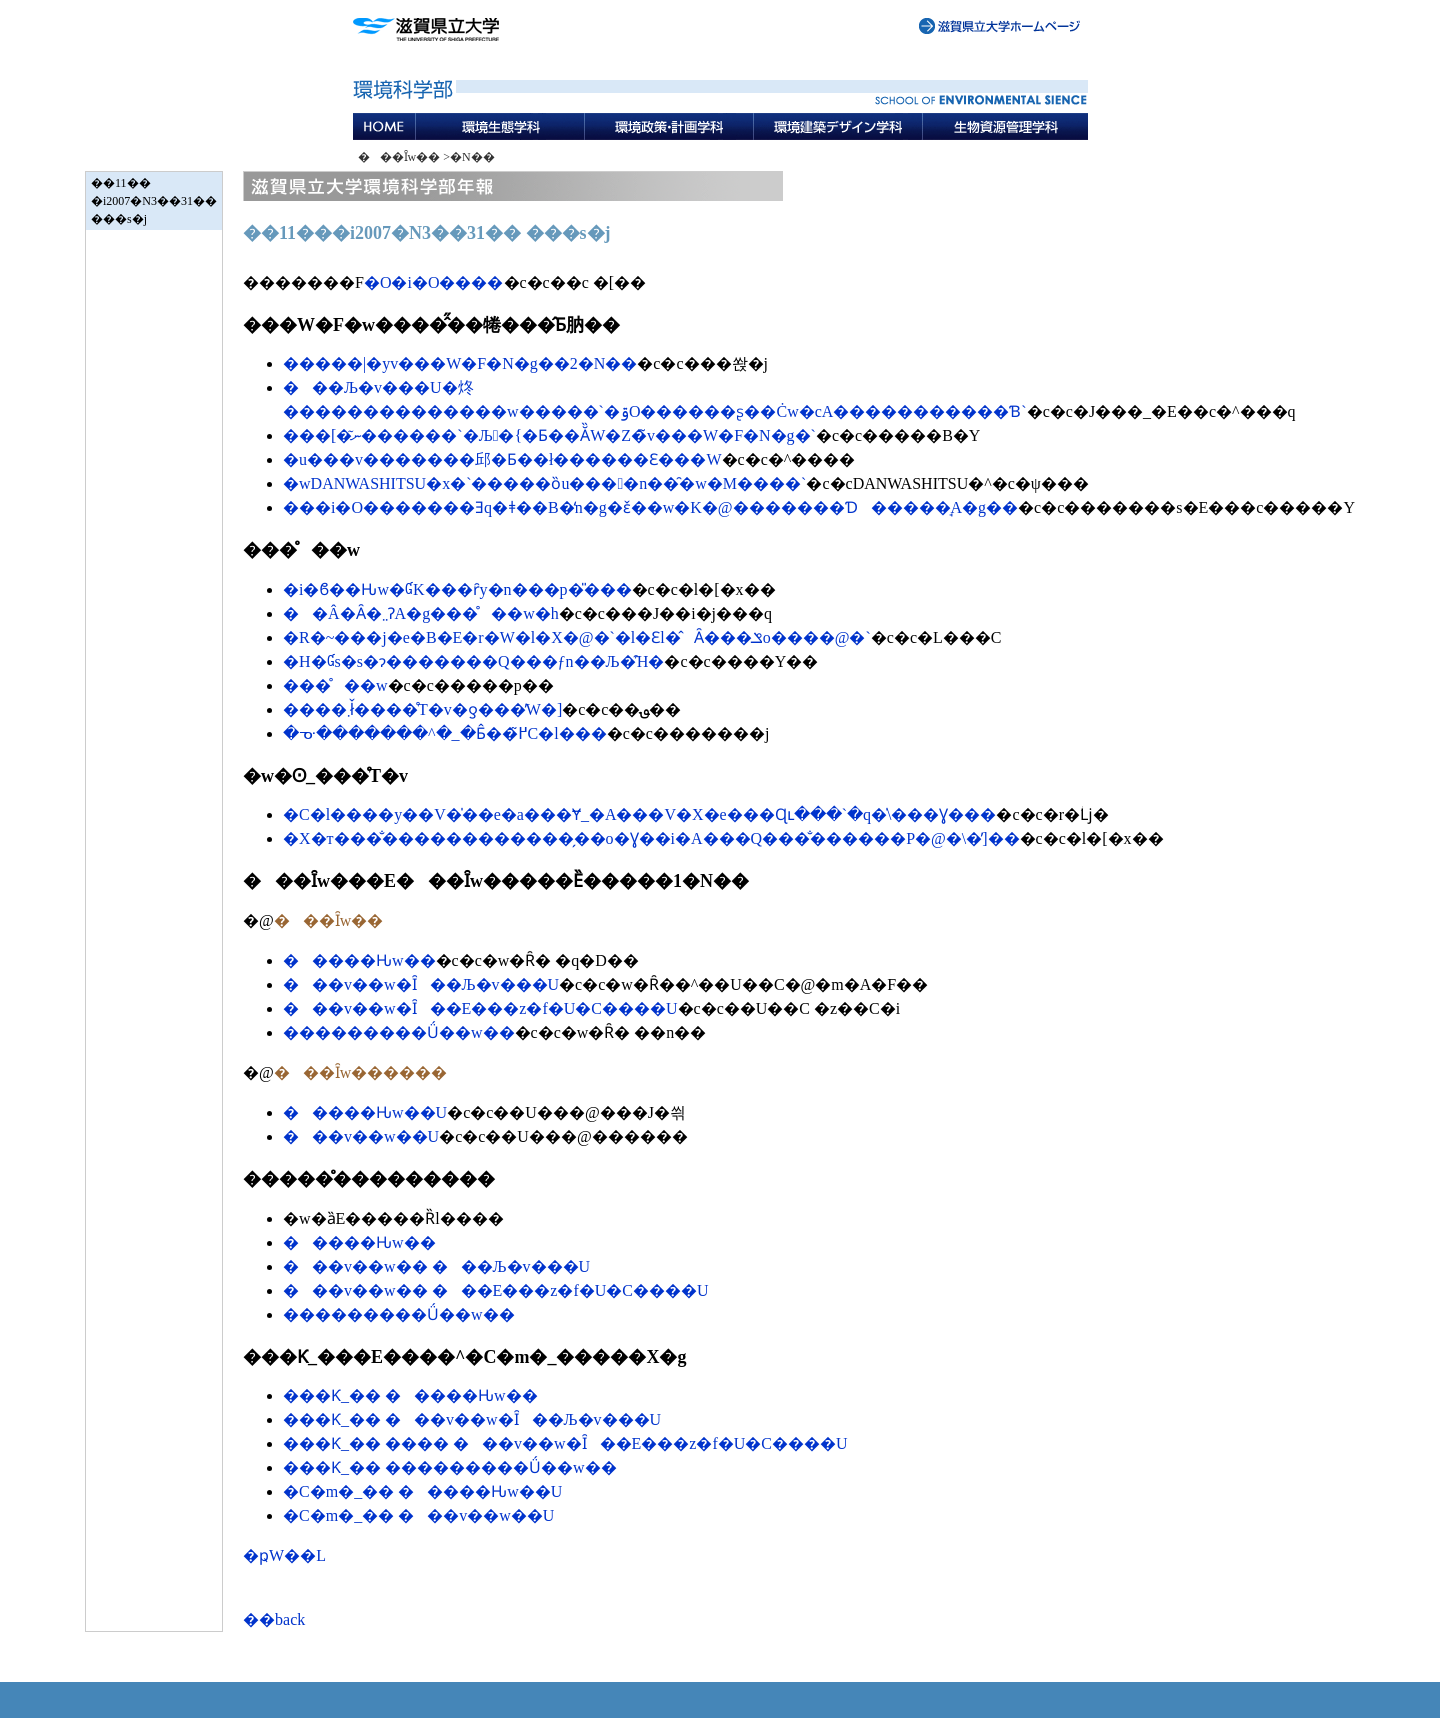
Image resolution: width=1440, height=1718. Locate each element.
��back (274, 1619)
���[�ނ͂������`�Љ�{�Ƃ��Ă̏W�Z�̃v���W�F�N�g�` (549, 435)
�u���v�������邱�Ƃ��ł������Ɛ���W (502, 459)
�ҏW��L (284, 1555)
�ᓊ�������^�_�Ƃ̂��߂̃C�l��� (445, 733)
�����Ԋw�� (359, 960)
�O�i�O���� (434, 282)
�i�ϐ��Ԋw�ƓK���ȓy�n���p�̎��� (457, 589)
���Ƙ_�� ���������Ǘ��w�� (450, 1467)
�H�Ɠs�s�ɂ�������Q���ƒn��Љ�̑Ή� (473, 661)
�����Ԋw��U (365, 1112)
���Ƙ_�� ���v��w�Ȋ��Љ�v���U (472, 1419)
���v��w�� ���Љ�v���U (436, 1266)
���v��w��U (361, 1136)
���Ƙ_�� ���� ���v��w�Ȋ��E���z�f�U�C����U (565, 1443)
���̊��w (335, 685)
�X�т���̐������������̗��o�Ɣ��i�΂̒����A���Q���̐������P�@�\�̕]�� (651, 838)
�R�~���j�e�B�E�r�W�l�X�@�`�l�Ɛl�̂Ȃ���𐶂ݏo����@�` (577, 637)
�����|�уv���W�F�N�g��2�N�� (460, 363)
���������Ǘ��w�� (399, 1032)
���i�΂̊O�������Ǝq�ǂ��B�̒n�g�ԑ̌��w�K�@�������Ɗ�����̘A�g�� (650, 507)
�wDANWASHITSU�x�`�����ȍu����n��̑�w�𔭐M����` (544, 483)
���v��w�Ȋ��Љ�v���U (421, 984)
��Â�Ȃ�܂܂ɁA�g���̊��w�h (421, 613)
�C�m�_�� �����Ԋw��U (422, 1491)
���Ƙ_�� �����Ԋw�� (410, 1395)
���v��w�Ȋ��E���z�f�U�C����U (480, 1008)
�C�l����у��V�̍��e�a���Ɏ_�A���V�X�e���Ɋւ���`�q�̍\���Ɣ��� (639, 814)
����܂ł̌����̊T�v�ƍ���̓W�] (422, 709)
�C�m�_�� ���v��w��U (418, 1515)
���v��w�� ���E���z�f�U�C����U (496, 1290)
